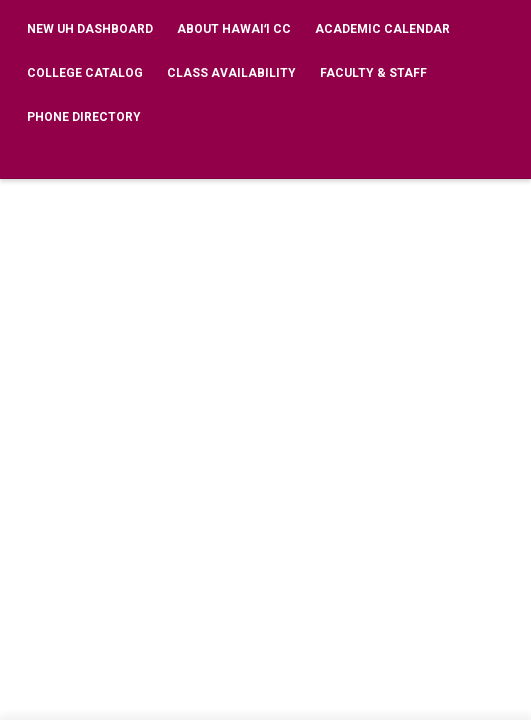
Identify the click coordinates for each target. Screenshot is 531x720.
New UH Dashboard (90, 29)
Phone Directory (84, 117)
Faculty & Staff (373, 73)
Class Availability (231, 73)
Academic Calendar (382, 29)
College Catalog (85, 73)
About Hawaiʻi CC (234, 29)
